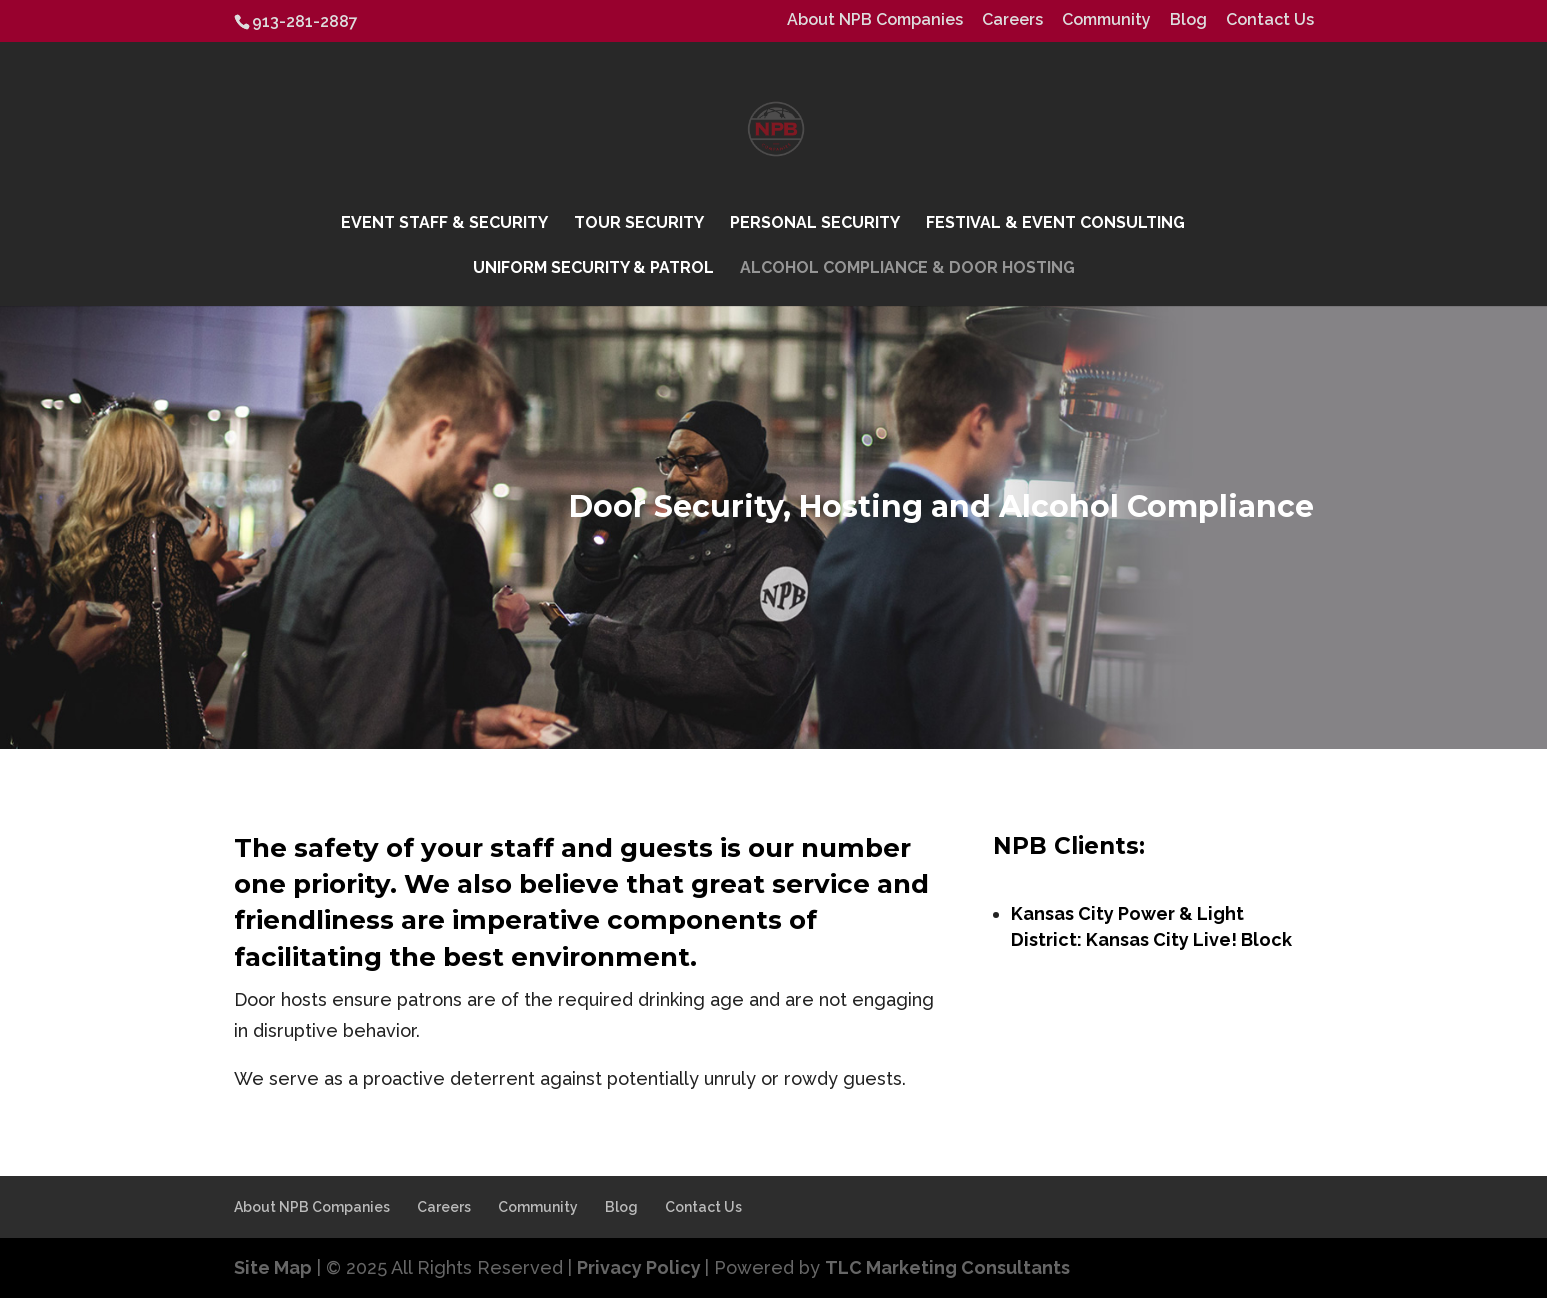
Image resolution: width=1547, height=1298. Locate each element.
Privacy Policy (641, 1267)
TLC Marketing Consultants (947, 1267)
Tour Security (639, 224)
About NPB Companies (875, 20)
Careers (1012, 20)
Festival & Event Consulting (1055, 224)
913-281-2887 (305, 21)
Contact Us (1270, 20)
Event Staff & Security (444, 224)
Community (1106, 20)
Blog (1188, 20)
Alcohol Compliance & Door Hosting (907, 269)
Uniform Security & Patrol (593, 269)
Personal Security (815, 224)
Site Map (273, 1267)
